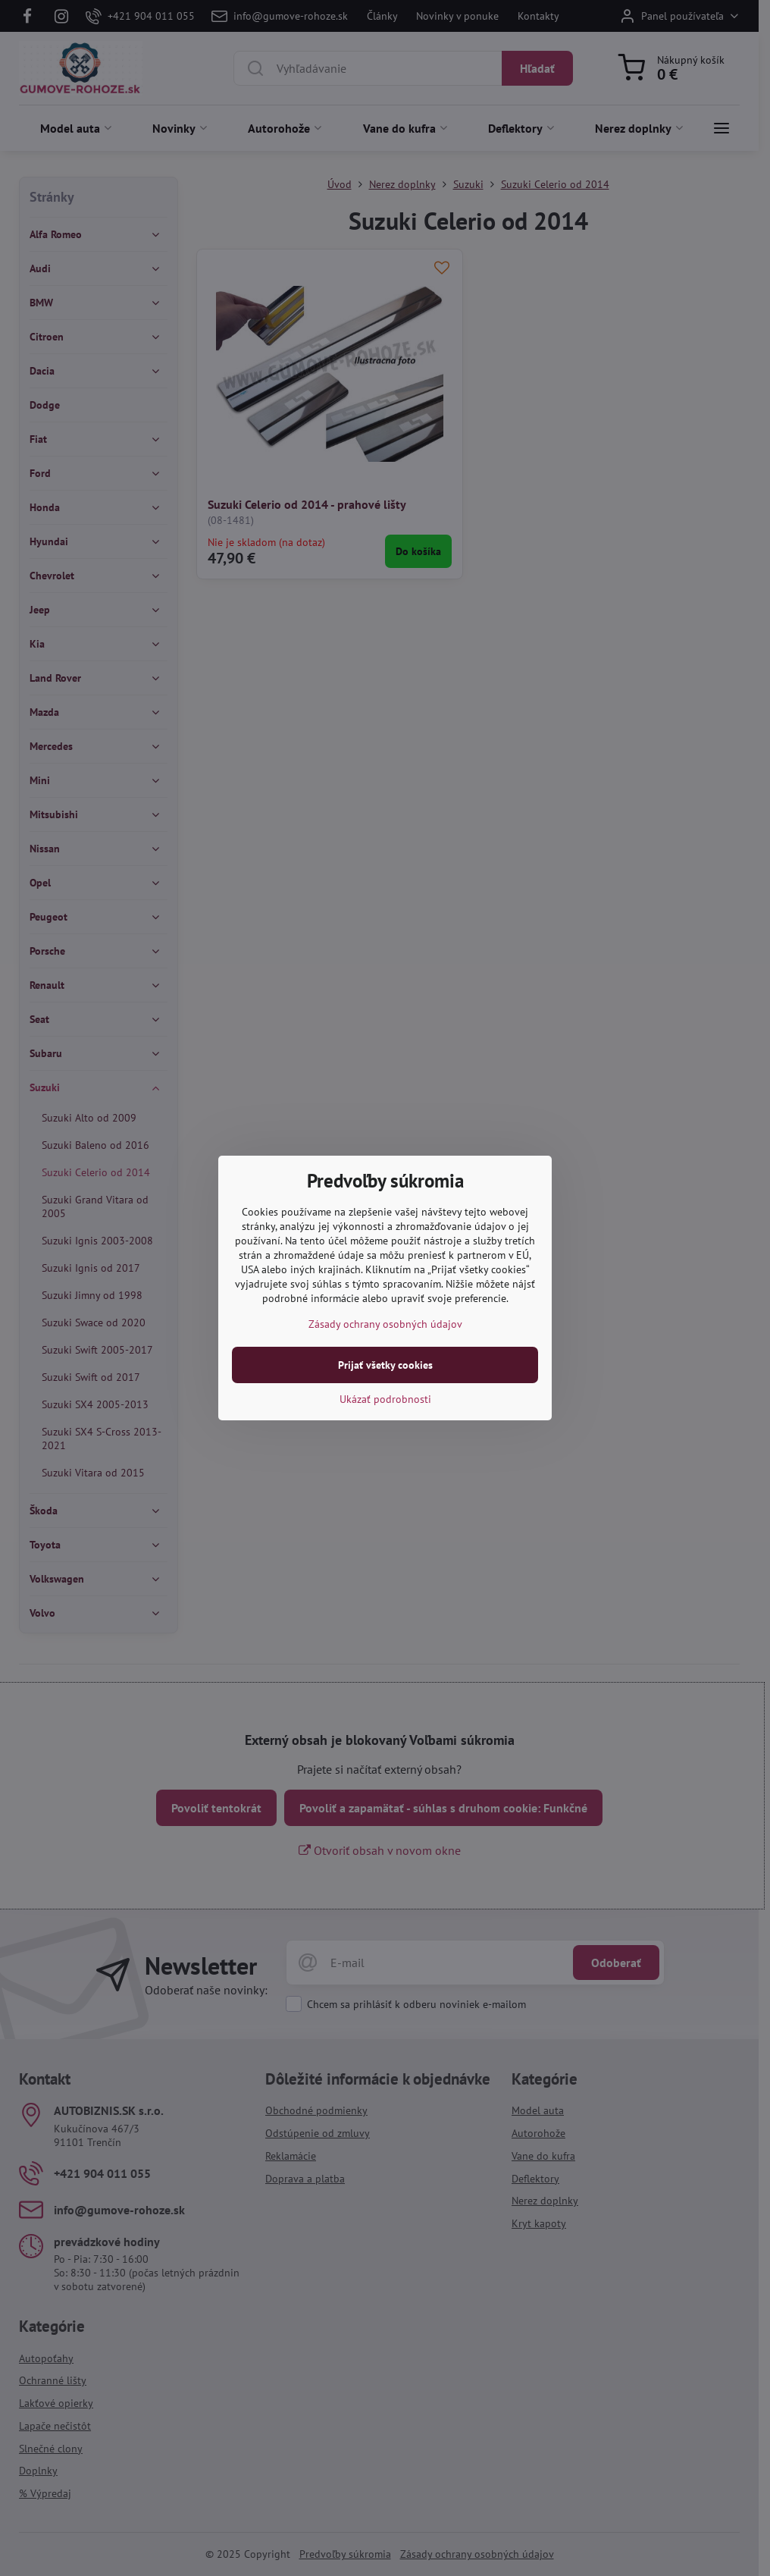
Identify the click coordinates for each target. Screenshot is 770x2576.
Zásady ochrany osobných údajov (385, 1324)
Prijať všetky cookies (385, 1365)
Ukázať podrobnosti (385, 1399)
